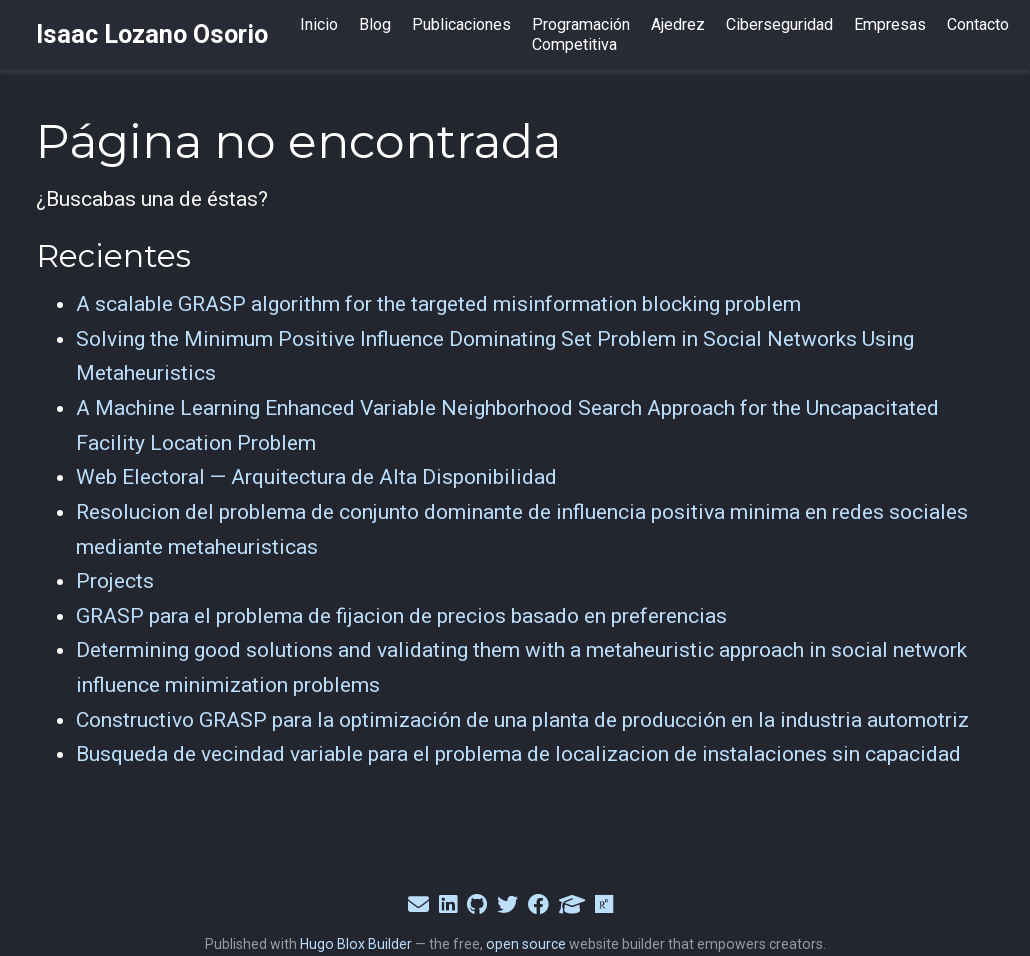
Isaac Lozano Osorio (152, 34)
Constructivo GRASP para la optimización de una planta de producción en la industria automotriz (522, 720)
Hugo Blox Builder (356, 944)
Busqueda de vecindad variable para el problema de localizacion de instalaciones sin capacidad (518, 754)
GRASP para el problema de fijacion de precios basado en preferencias (401, 616)
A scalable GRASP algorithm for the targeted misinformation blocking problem (438, 304)
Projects (115, 581)
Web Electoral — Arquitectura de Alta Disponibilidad (316, 477)
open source (526, 944)
